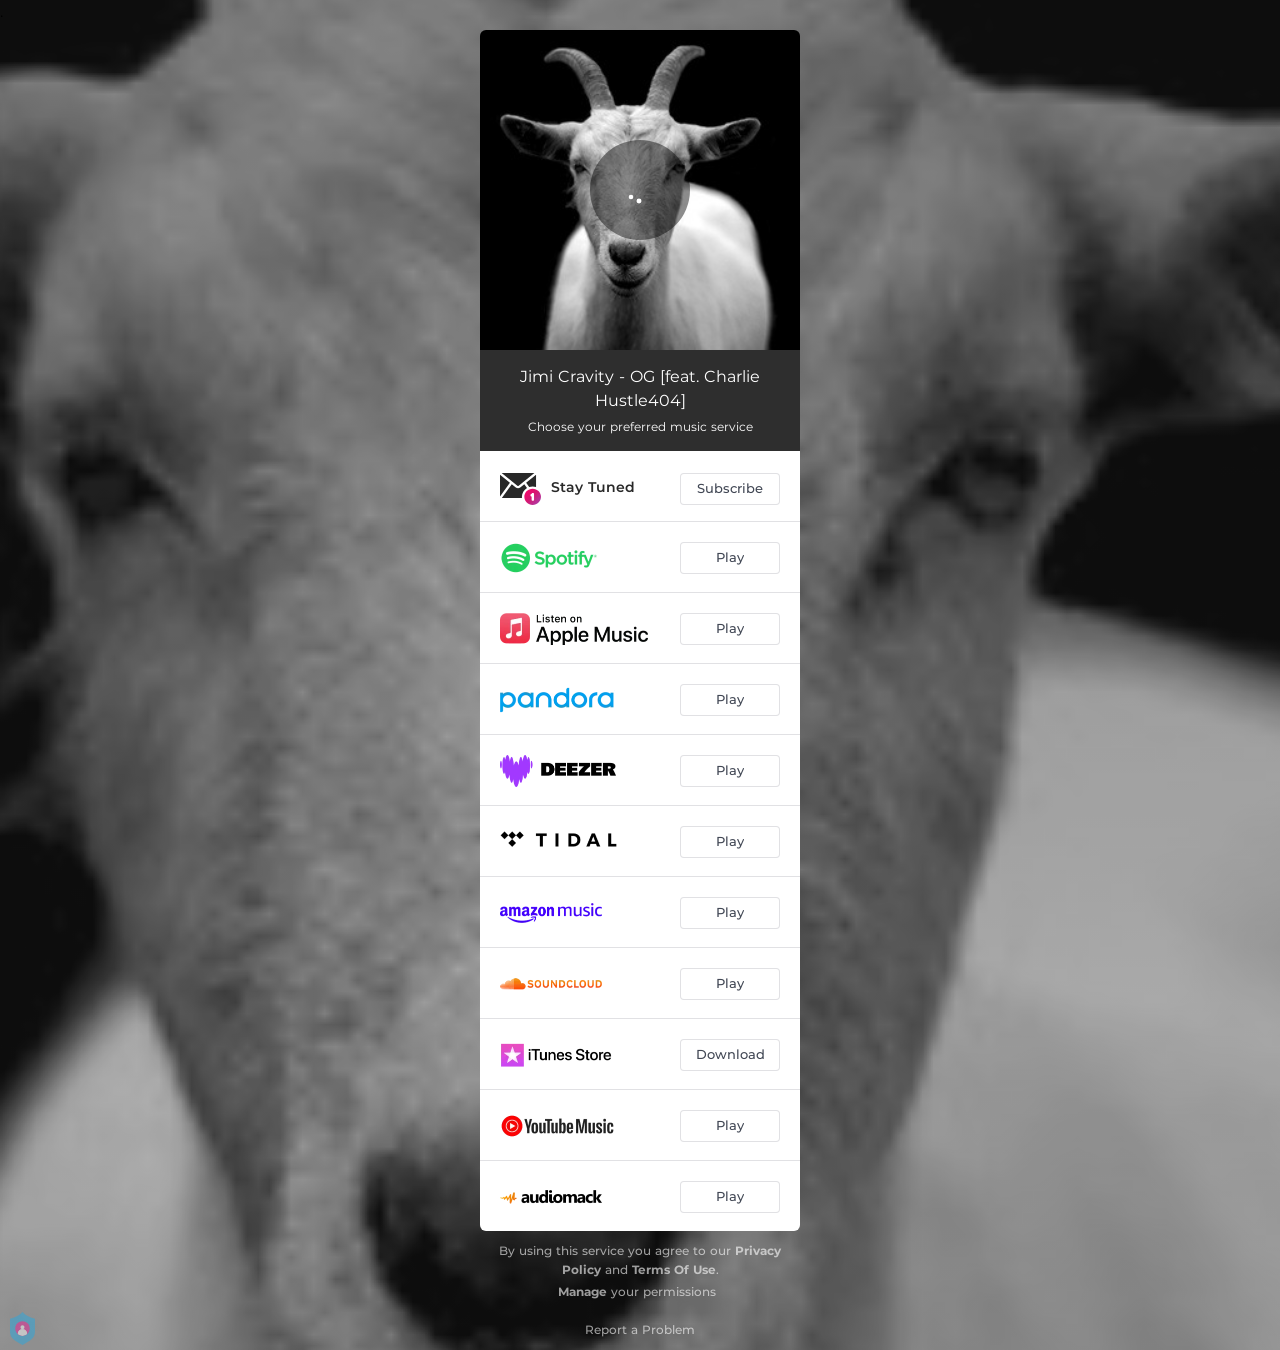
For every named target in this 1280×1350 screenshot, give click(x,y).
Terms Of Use (674, 1269)
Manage (582, 1291)
